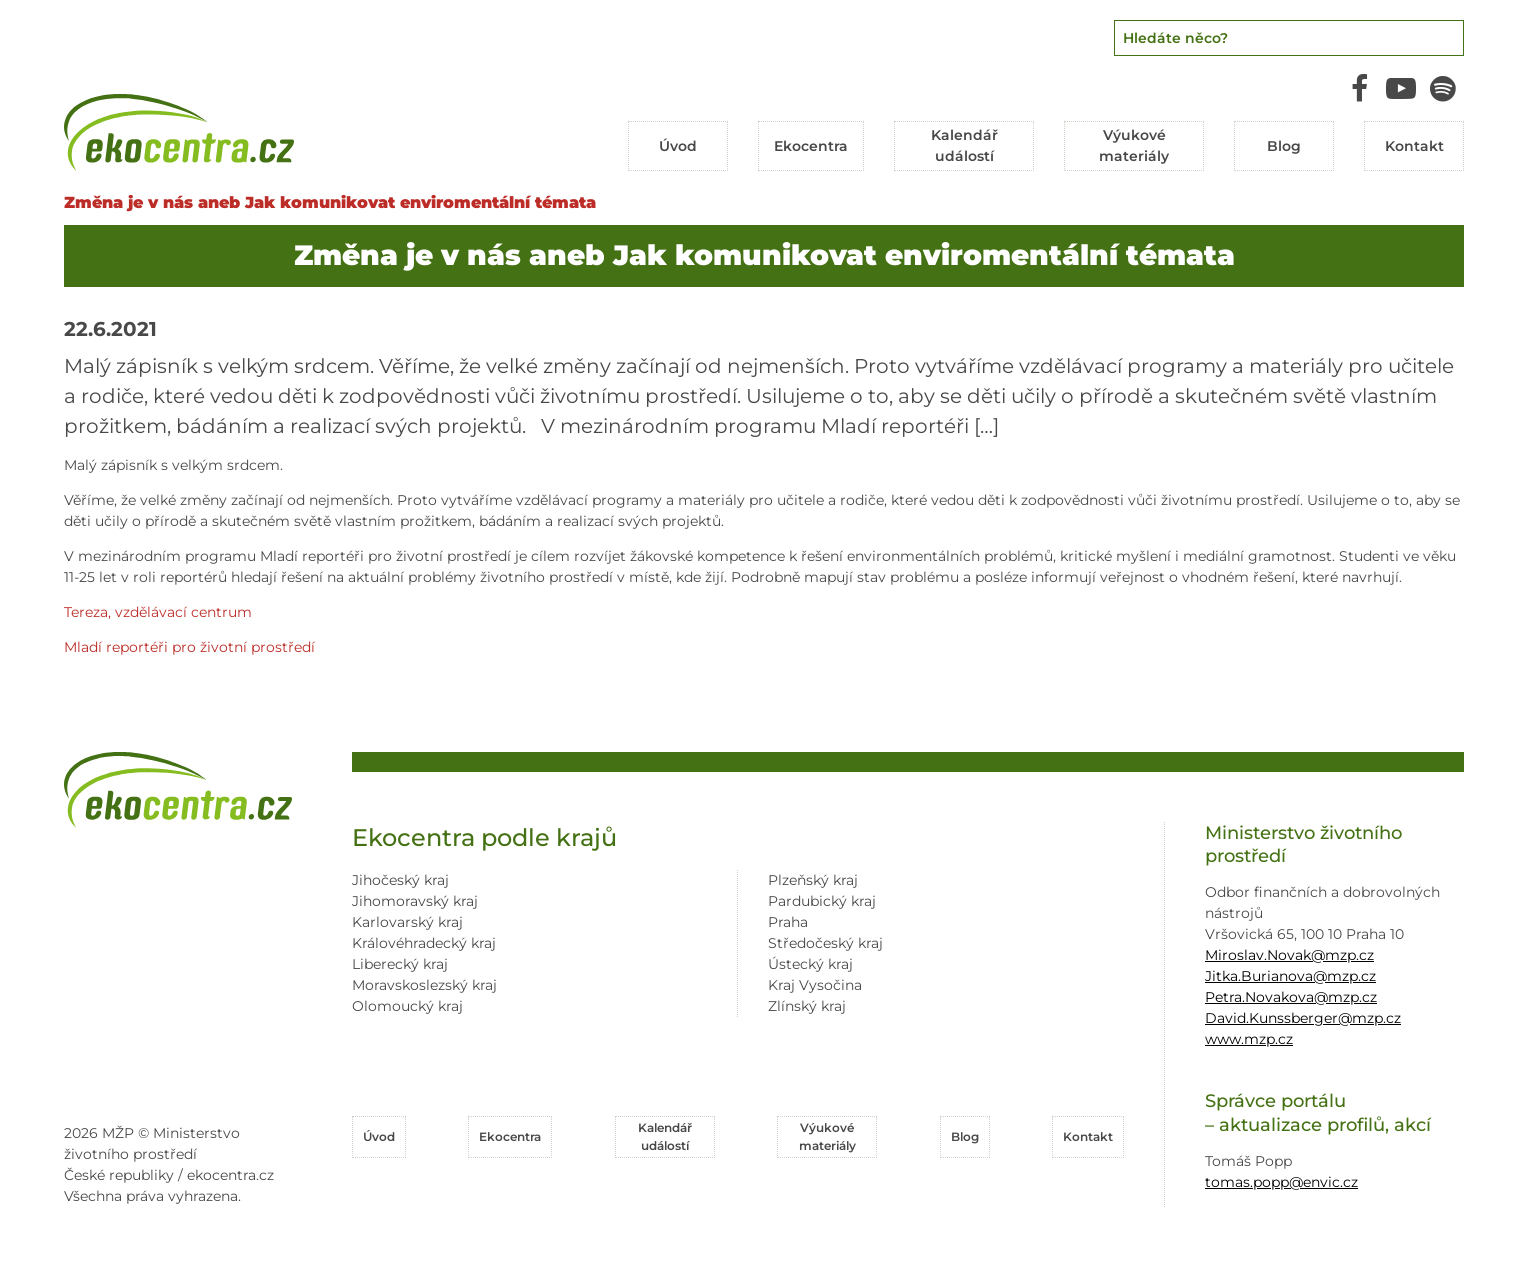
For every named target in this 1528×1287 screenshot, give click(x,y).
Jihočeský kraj (400, 880)
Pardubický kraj (822, 901)
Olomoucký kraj (407, 1006)
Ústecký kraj (810, 964)
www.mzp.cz (1249, 1039)
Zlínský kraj (807, 1006)
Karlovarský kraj (407, 922)
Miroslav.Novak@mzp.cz (1289, 955)
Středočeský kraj (825, 943)
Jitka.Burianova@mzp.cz (1290, 976)
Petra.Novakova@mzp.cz (1291, 997)
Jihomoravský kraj (415, 901)
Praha (788, 922)
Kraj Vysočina (815, 985)
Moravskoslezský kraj (424, 985)
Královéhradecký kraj (424, 943)
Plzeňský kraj (813, 880)
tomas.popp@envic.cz (1281, 1182)
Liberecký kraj (400, 964)
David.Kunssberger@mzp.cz (1303, 1018)
